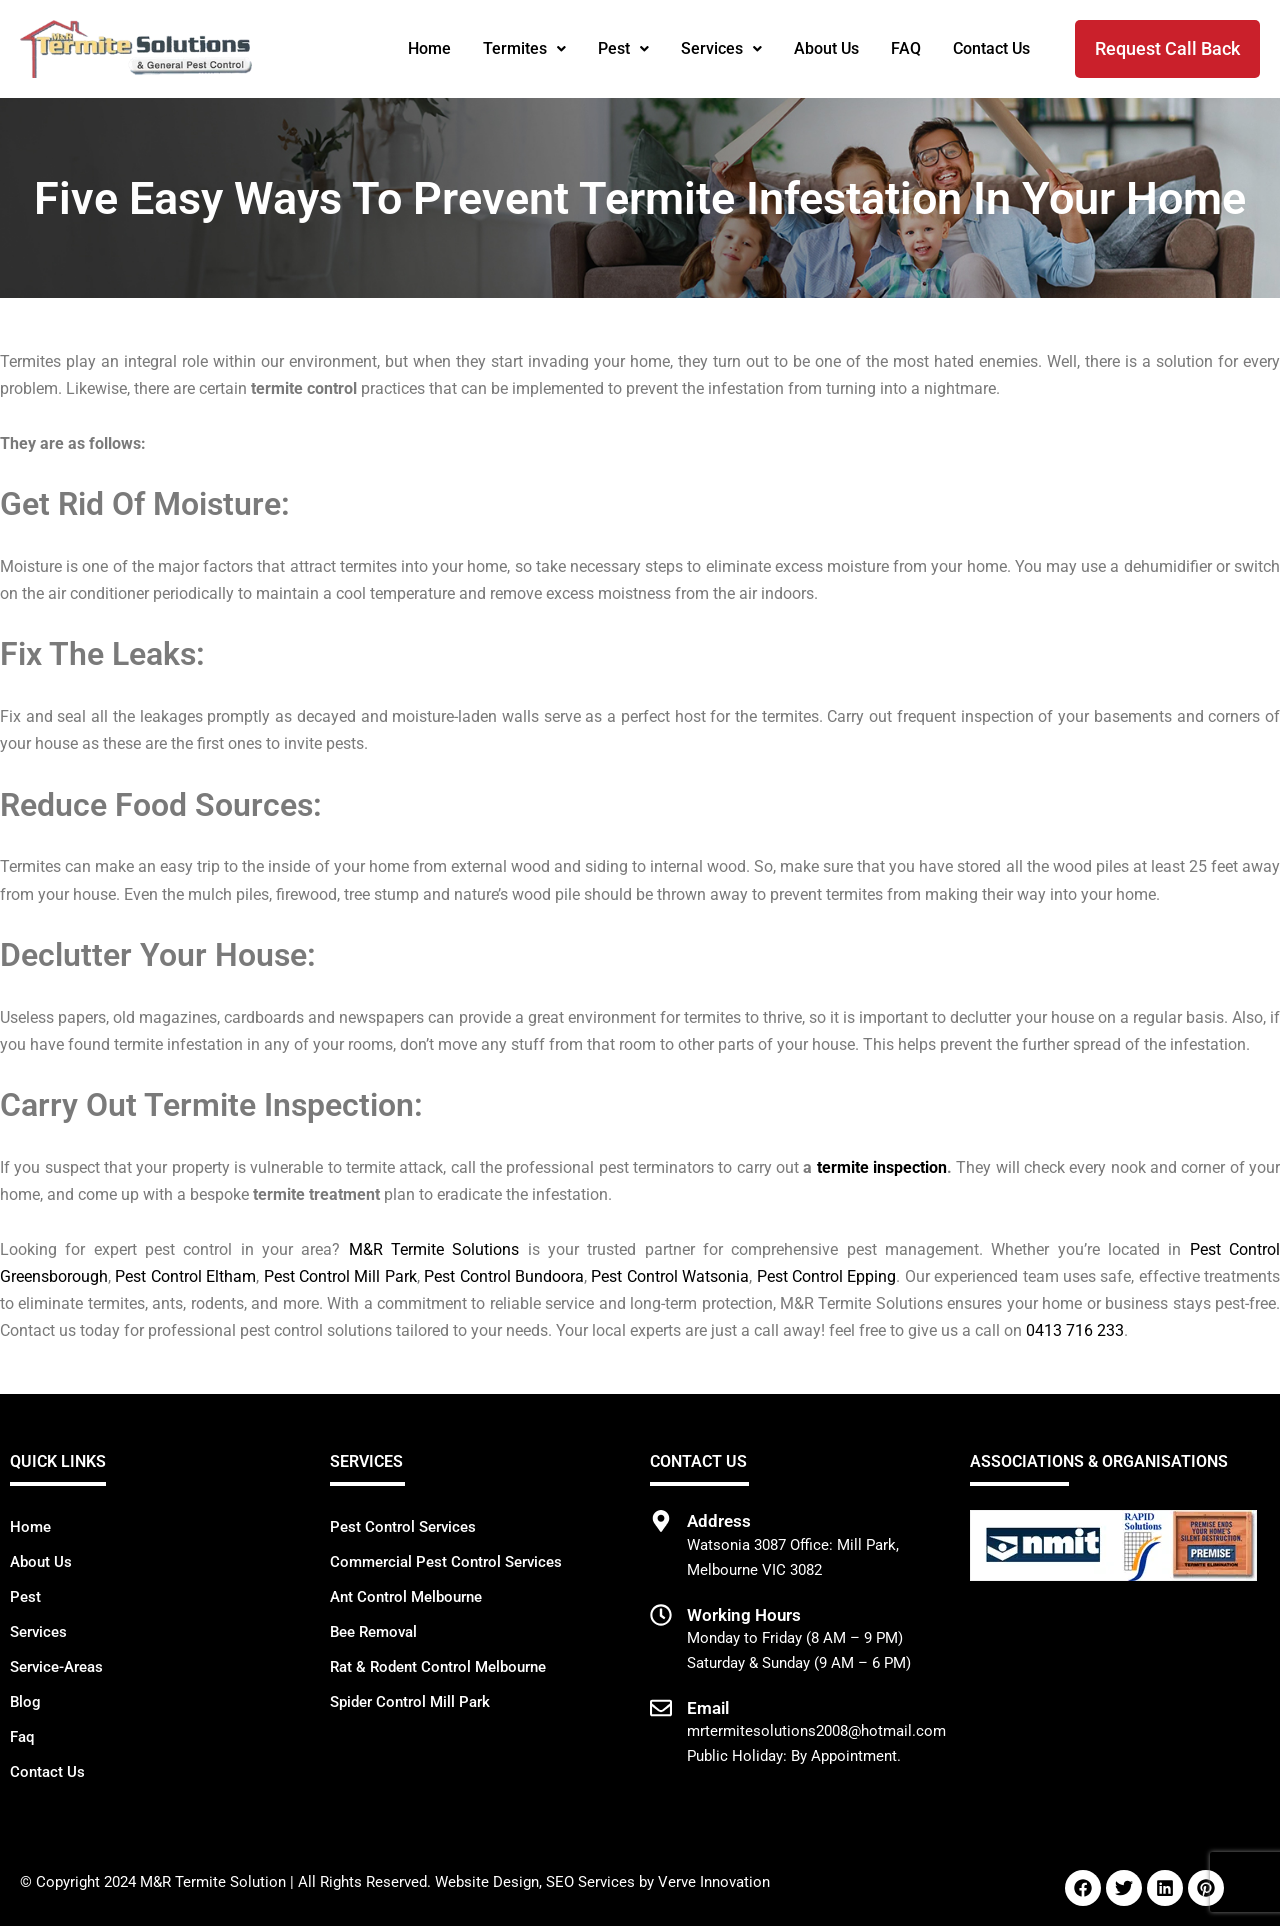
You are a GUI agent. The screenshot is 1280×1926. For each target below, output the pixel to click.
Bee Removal (373, 1632)
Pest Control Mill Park (340, 1276)
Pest (623, 48)
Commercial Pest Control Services (446, 1562)
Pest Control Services (403, 1527)
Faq (22, 1737)
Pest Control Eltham (185, 1276)
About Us (826, 48)
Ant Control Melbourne (406, 1597)
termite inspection (882, 1167)
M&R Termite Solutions (434, 1249)
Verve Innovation (714, 1882)
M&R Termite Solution (213, 1882)
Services (721, 48)
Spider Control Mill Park (410, 1702)
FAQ (906, 48)
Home (429, 48)
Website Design (487, 1882)
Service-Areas (56, 1667)
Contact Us (991, 48)
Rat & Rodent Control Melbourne (438, 1667)
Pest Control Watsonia (670, 1276)
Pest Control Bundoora (504, 1276)
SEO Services (590, 1882)
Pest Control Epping (827, 1276)
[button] (524, 49)
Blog (25, 1702)
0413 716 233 (1075, 1330)
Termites (524, 48)
